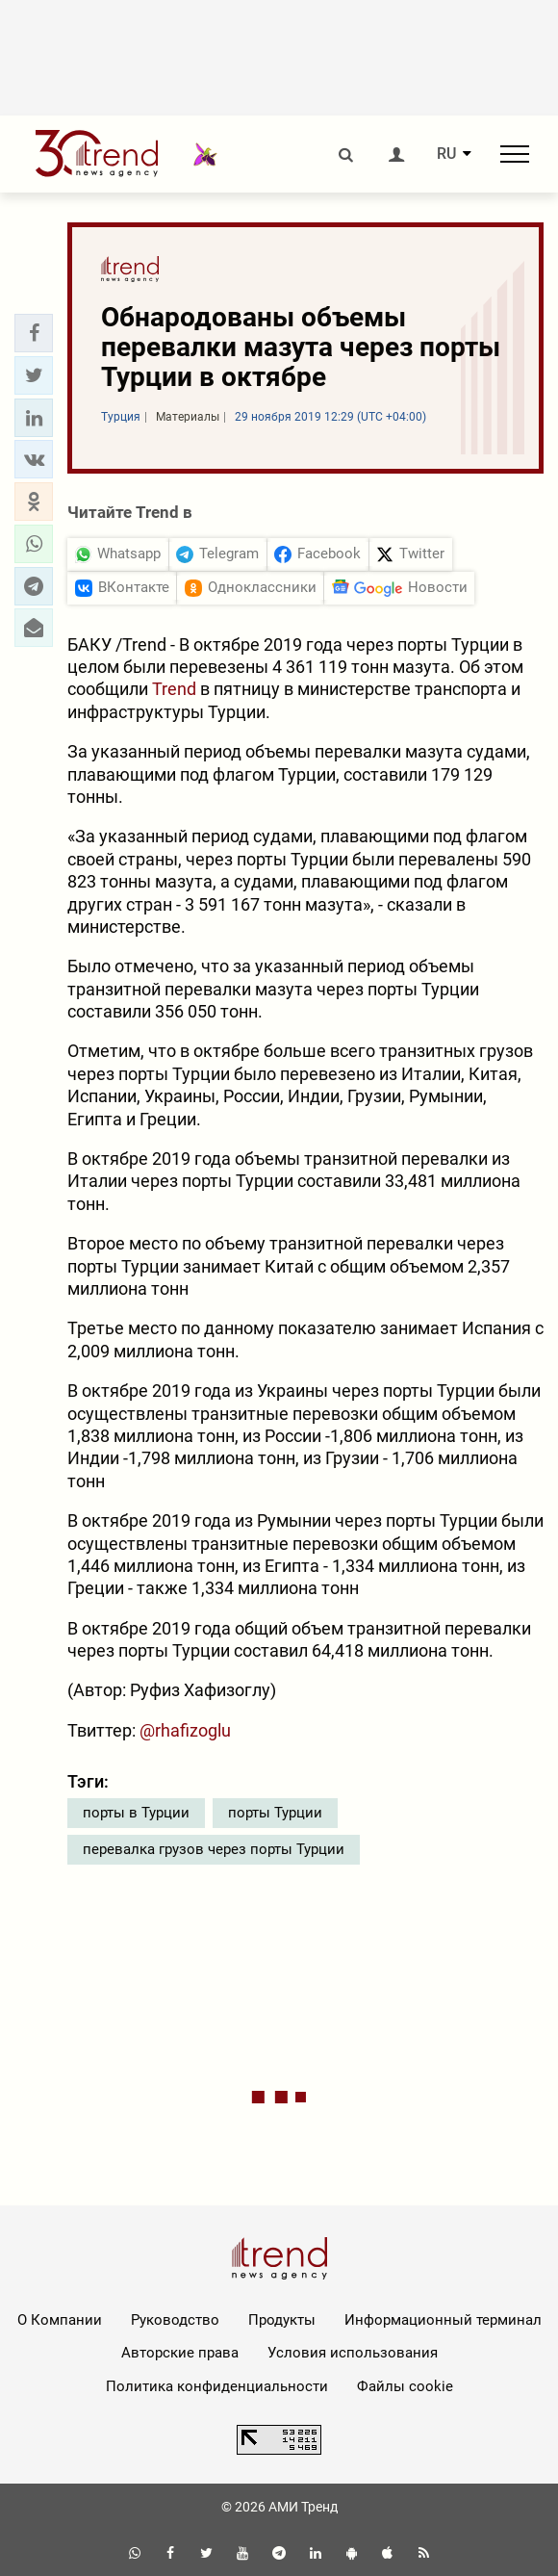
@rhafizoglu (185, 1730)
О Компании (59, 2320)
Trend (174, 689)
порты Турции (275, 1812)
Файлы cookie (405, 2386)
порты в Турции (136, 1812)
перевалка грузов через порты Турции (213, 1849)
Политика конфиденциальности (217, 2386)
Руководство (175, 2320)
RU (446, 154)
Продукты (282, 2320)
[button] (33, 333)
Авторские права (180, 2352)
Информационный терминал (443, 2320)
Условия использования (352, 2352)
